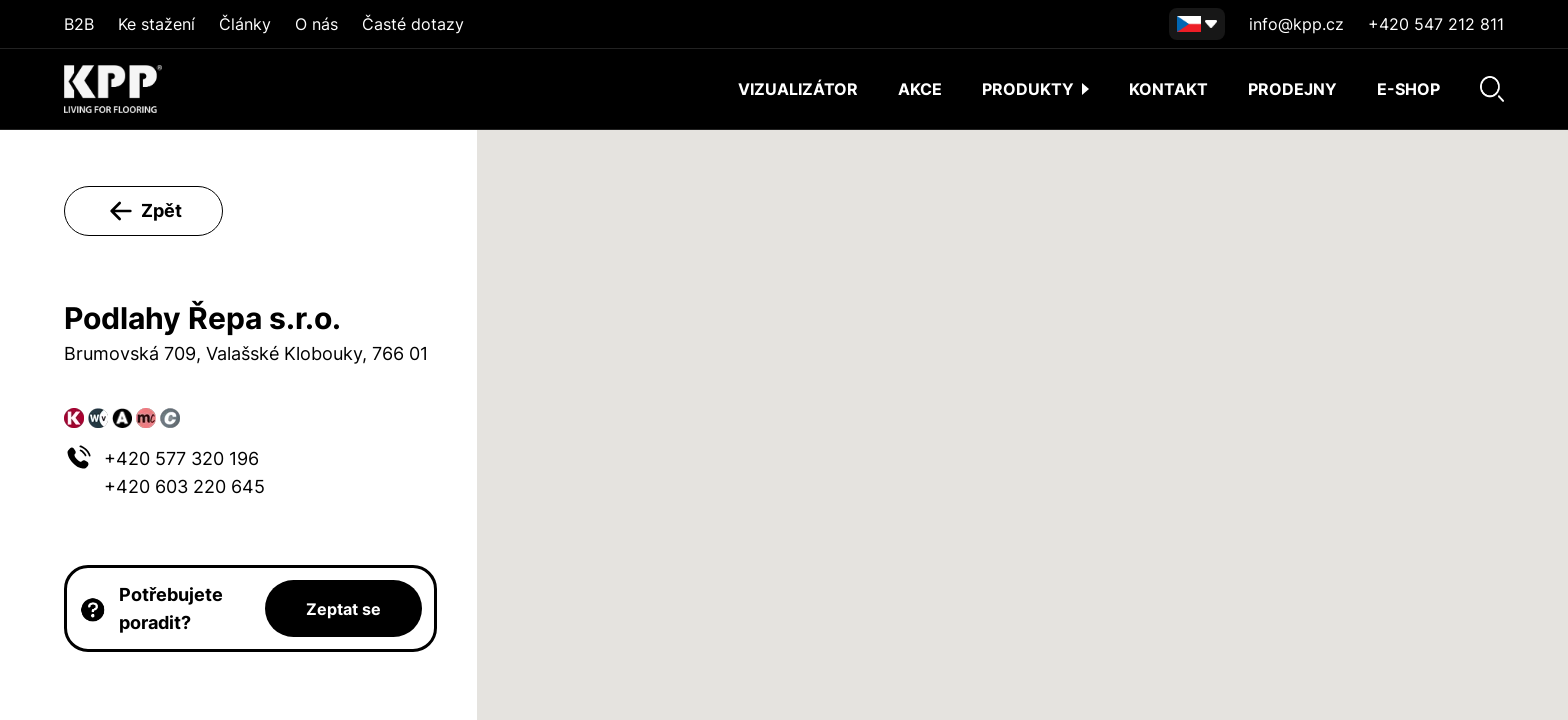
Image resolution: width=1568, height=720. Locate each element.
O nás (316, 24)
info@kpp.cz (1296, 24)
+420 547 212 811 (1436, 24)
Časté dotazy (413, 24)
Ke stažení (156, 24)
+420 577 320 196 (181, 458)
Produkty (1035, 89)
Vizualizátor (798, 89)
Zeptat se (343, 609)
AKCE (920, 89)
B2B (79, 24)
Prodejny (1292, 89)
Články (245, 24)
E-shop (1408, 89)
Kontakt (1168, 89)
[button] (1022, 406)
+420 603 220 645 (184, 486)
